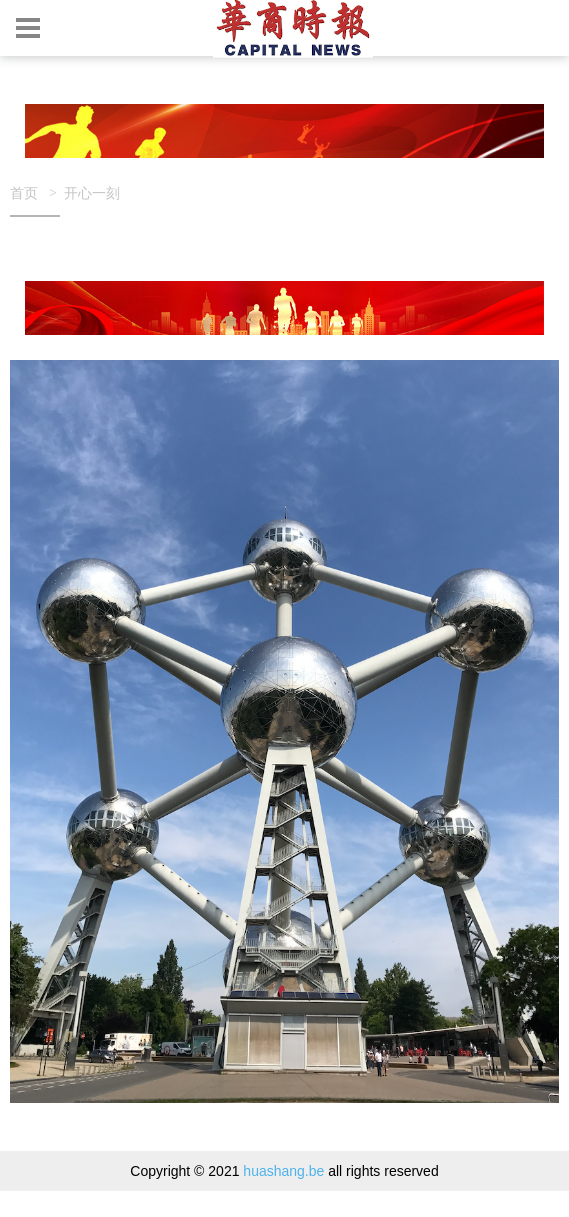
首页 (24, 192)
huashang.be (283, 1171)
